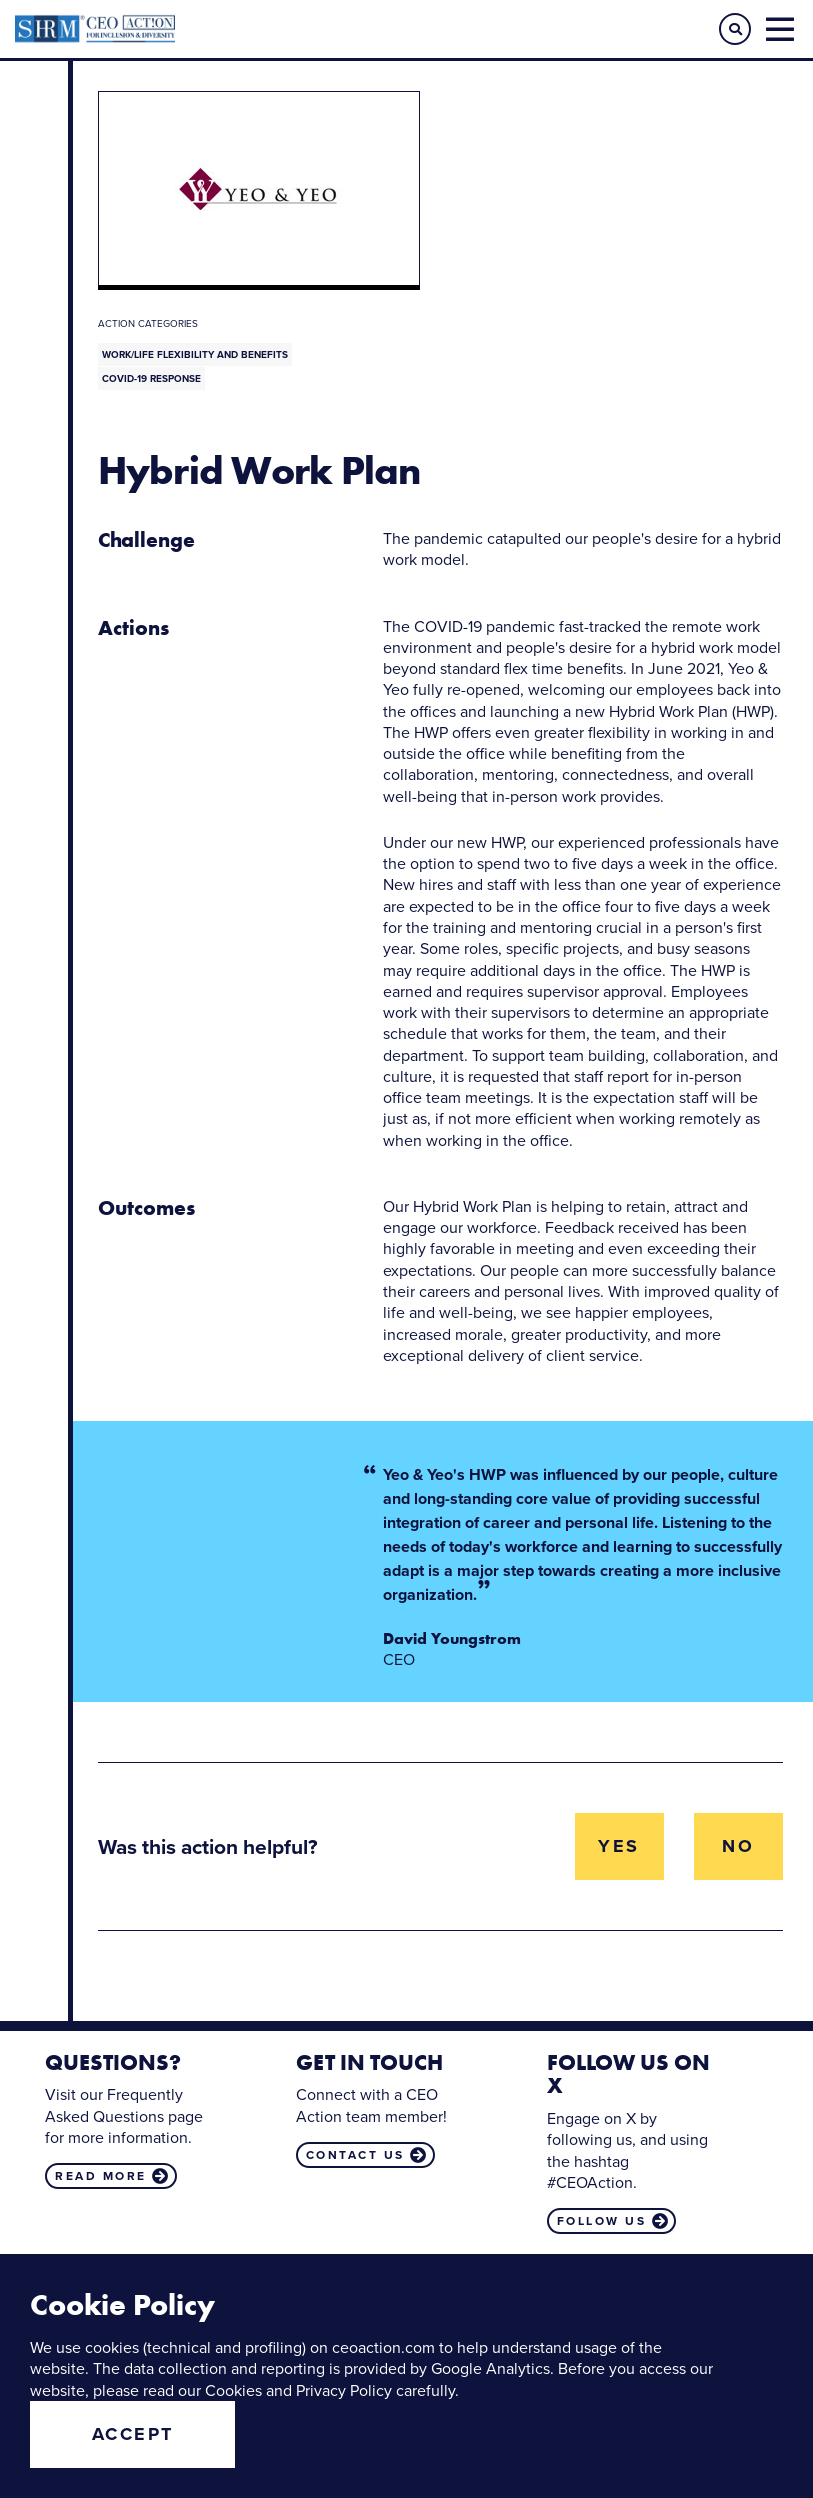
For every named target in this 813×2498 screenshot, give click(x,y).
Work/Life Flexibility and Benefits (195, 354)
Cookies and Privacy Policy (298, 2390)
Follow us (602, 2221)
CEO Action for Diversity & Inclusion (211, 29)
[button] (735, 29)
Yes (619, 1846)
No (738, 1846)
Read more (101, 2176)
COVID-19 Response (151, 378)
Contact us (355, 2155)
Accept (133, 2434)
